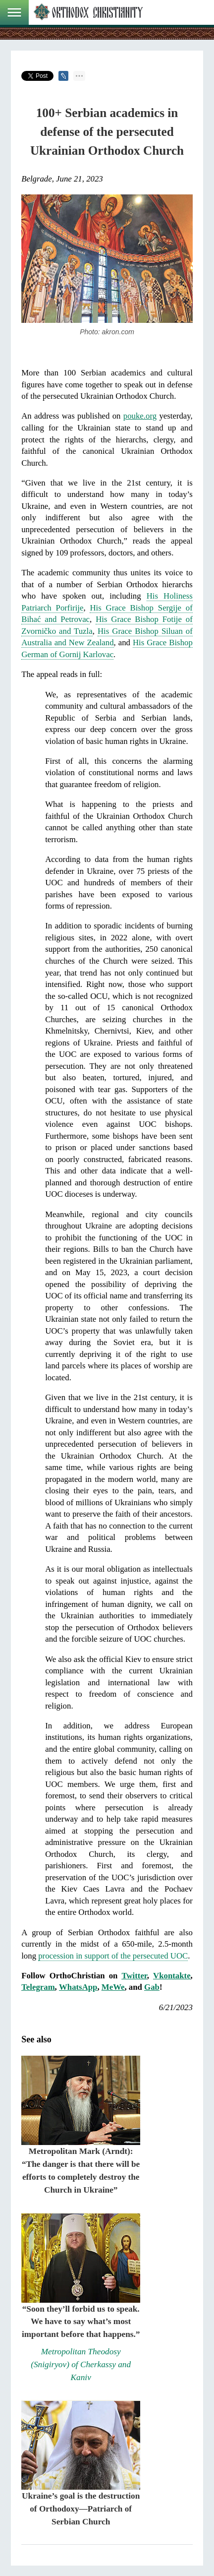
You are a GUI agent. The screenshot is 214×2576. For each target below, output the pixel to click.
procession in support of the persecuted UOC (113, 1956)
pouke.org (140, 416)
